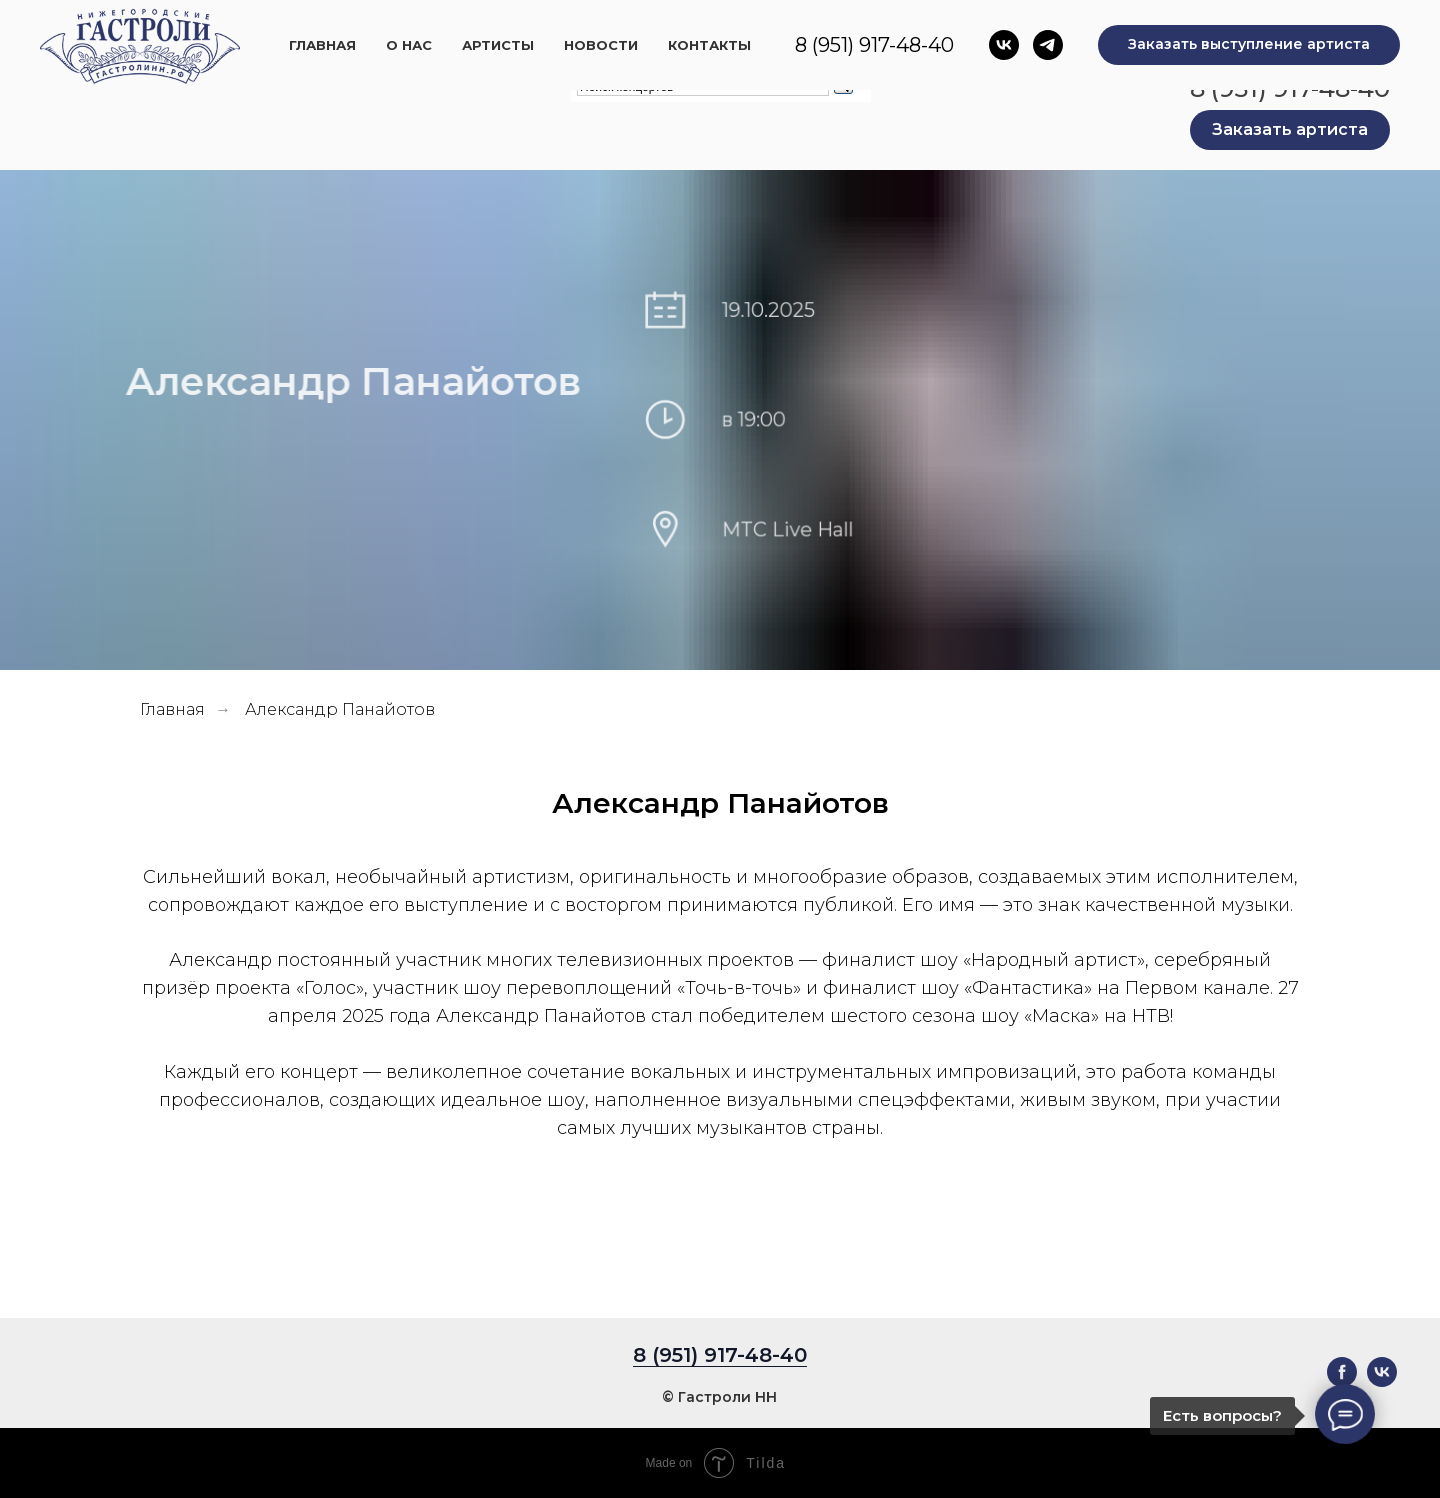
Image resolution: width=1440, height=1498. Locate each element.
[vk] (1382, 1381)
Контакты (917, 26)
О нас (605, 26)
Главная (514, 26)
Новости (805, 26)
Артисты (698, 26)
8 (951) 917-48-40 (1290, 88)
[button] (1290, 130)
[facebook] (1342, 1381)
